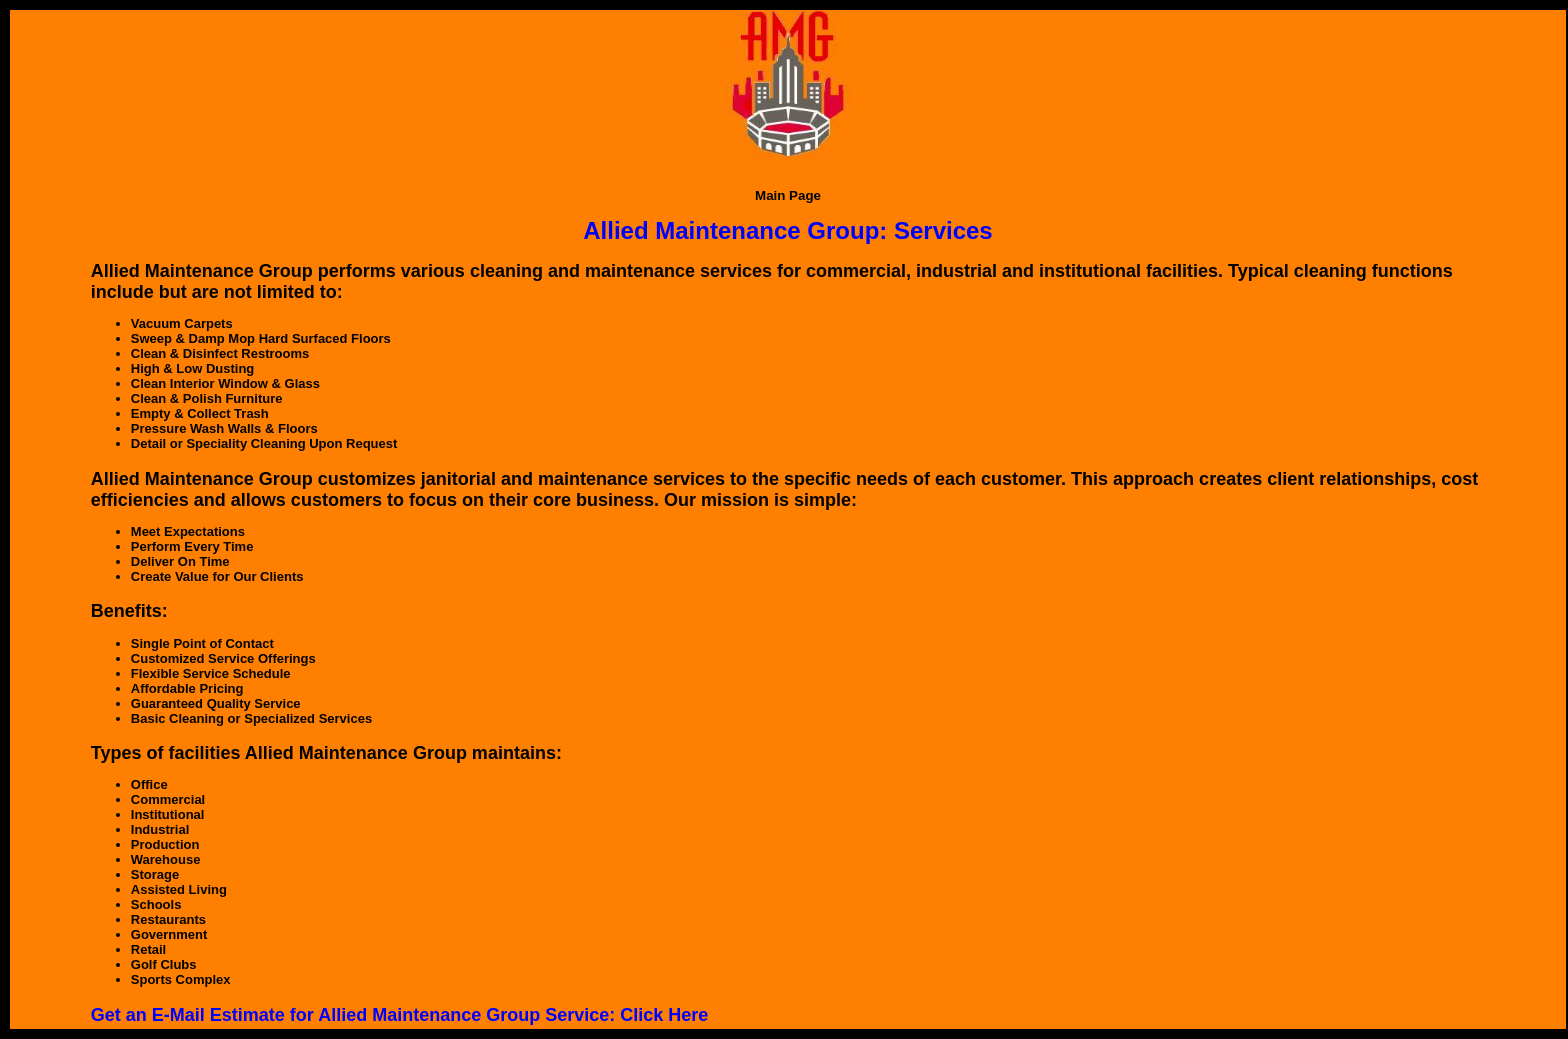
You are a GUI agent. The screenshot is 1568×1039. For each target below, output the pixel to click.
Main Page (788, 195)
